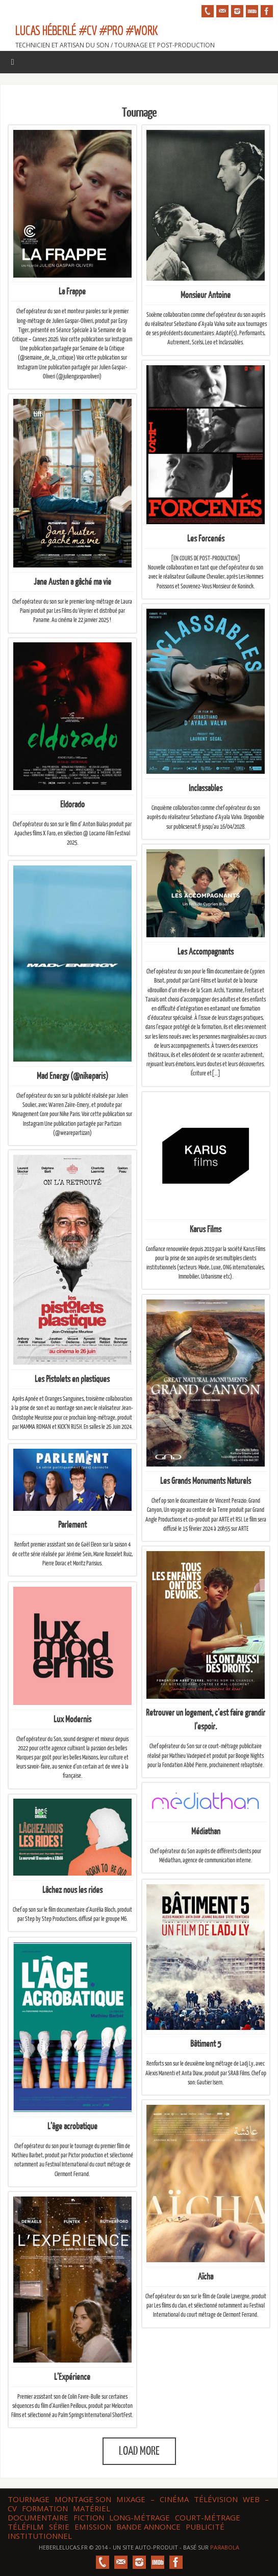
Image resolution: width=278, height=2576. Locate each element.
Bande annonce (148, 2526)
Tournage (28, 2499)
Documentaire (38, 2517)
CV (12, 2508)
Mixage (130, 2499)
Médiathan (205, 1832)
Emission (92, 2526)
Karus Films (205, 1229)
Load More (139, 2451)
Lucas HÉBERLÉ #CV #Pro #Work (86, 30)
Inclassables (205, 788)
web (251, 2499)
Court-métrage (207, 2517)
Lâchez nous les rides (72, 1890)
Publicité (205, 2526)
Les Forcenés (205, 538)
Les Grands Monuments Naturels (205, 1480)
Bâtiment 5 (205, 2044)
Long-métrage (139, 2517)
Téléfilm (26, 2526)
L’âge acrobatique (72, 2126)
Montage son (83, 2499)
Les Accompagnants (206, 952)
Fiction (88, 2517)
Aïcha (205, 2276)
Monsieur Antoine (206, 295)
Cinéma (174, 2499)
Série (59, 2526)
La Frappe (72, 291)
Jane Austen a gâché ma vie (72, 581)
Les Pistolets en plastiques (72, 1378)
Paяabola (224, 2547)
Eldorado (72, 804)
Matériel (91, 2508)
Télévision (216, 2499)
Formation (45, 2508)
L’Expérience (72, 2376)
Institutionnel (40, 2536)
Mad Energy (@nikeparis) (72, 1075)
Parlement (72, 1526)
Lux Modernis (72, 1719)
